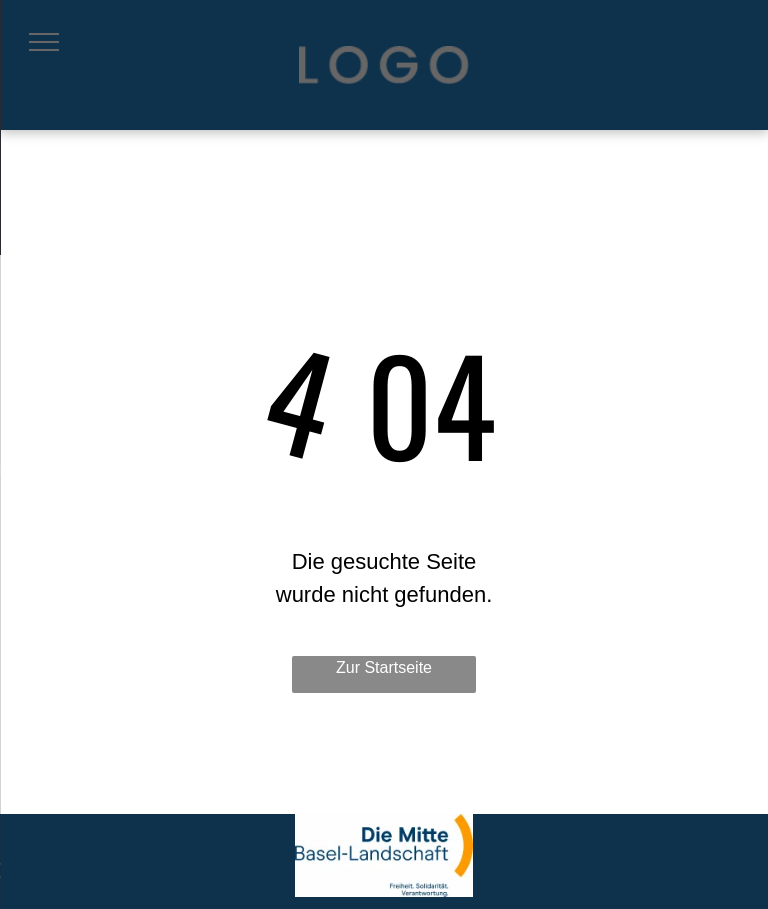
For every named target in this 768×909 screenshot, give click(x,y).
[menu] (44, 42)
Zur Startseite (384, 667)
